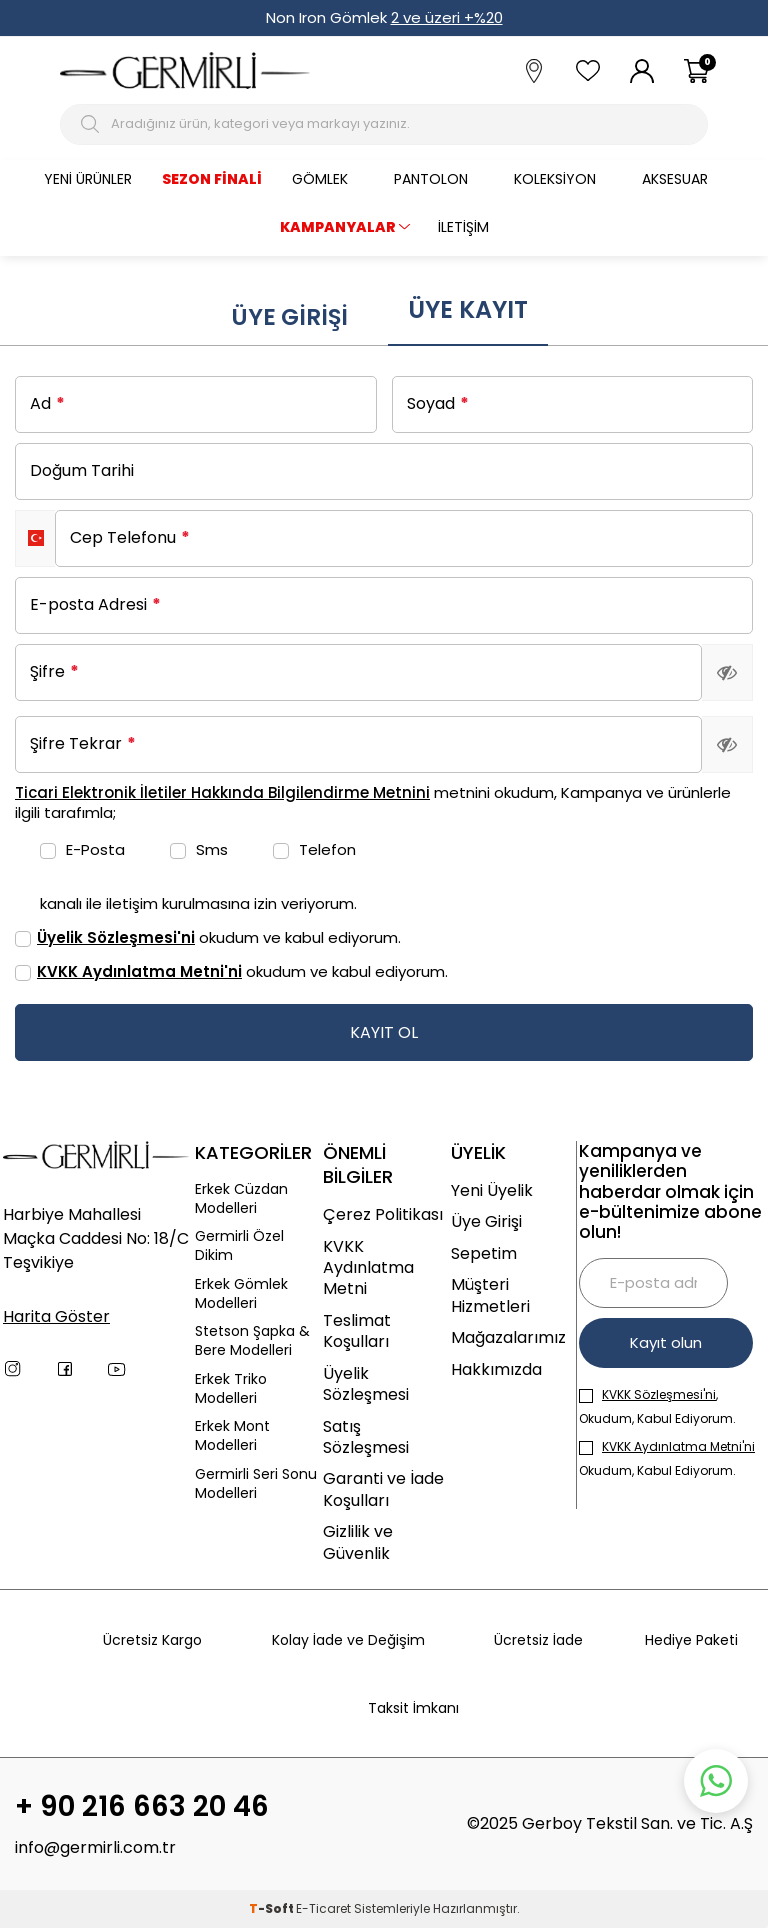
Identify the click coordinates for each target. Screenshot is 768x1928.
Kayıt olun (666, 1342)
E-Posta (82, 849)
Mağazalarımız (508, 1337)
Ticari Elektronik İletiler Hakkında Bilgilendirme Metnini (222, 792)
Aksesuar (675, 179)
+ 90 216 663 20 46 (142, 1807)
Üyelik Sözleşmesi (366, 1384)
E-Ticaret (323, 1908)
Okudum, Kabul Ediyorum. (667, 1458)
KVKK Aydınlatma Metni (368, 1268)
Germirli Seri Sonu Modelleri (256, 1484)
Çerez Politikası (383, 1214)
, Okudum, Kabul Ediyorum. (657, 1406)
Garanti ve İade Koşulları (383, 1489)
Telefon (314, 849)
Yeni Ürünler (88, 179)
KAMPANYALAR (338, 227)
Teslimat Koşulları (357, 1331)
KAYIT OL (384, 1032)
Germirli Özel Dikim (239, 1246)
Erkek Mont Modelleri (232, 1436)
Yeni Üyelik (492, 1190)
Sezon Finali (212, 179)
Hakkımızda (496, 1369)
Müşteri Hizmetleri (490, 1295)
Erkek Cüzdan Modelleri (241, 1199)
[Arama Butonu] (92, 124)
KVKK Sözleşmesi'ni (659, 1394)
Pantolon (431, 179)
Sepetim (484, 1253)
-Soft (272, 1908)
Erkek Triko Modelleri (231, 1389)
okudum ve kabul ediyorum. (208, 937)
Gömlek (320, 179)
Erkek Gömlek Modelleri (241, 1294)
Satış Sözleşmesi (366, 1437)
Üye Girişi (289, 317)
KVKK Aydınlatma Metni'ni (139, 971)
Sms (199, 849)
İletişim (463, 227)
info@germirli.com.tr (95, 1847)
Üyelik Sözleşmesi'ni (116, 937)
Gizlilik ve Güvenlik (358, 1542)
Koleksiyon (555, 179)
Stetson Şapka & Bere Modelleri (252, 1341)
